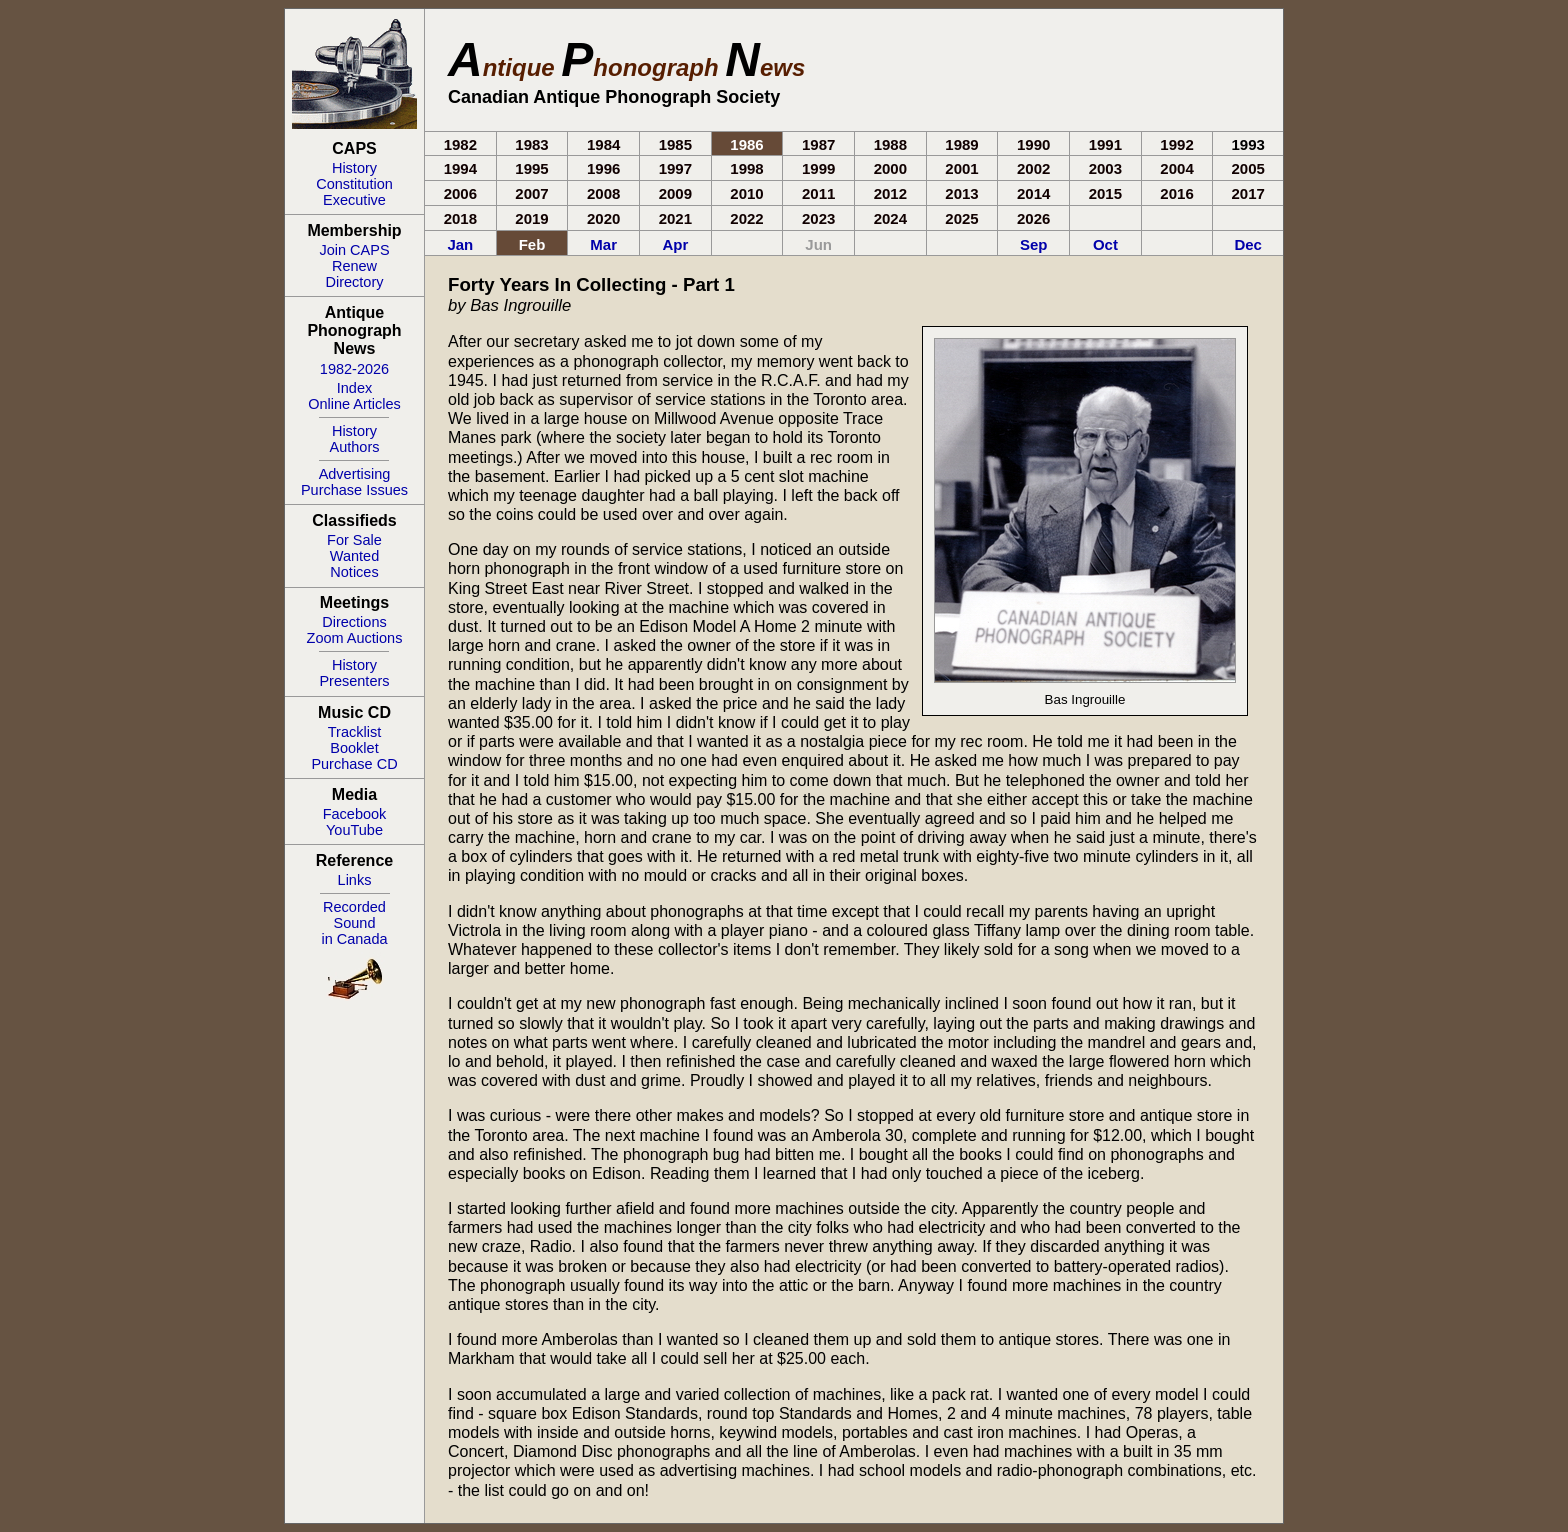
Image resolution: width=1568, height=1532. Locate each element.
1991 (1105, 144)
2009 (675, 193)
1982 (460, 144)
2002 (1033, 168)
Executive (354, 200)
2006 (460, 193)
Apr (675, 244)
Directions (354, 622)
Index (354, 388)
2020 (603, 218)
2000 (890, 168)
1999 (818, 168)
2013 (961, 193)
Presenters (354, 681)
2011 (818, 193)
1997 (675, 168)
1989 (961, 144)
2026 (1033, 218)
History (354, 168)
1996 (603, 168)
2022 (746, 218)
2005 (1248, 168)
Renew (354, 266)
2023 (818, 218)
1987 (818, 144)
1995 (531, 168)
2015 (1105, 193)
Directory (354, 282)
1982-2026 (354, 369)
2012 (890, 193)
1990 (1033, 144)
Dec (1248, 244)
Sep (1034, 244)
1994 (460, 168)
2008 (603, 193)
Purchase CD (354, 764)
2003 (1105, 168)
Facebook (355, 814)
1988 (890, 144)
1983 (531, 144)
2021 (675, 218)
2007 (531, 193)
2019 (531, 218)
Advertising (355, 474)
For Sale (354, 540)
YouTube (354, 830)
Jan (460, 244)
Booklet (354, 748)
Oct (1105, 244)
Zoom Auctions (355, 638)
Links (355, 880)
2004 (1176, 168)
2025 (961, 218)
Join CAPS (354, 250)
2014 (1033, 193)
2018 (460, 218)
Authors (355, 447)
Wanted (354, 556)
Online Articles (354, 404)
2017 (1248, 193)
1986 (746, 144)
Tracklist (354, 732)
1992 (1176, 144)
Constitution (354, 184)
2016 (1176, 193)
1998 (746, 168)
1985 (675, 144)
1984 (603, 144)
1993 (1248, 144)
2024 (890, 218)
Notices (354, 572)
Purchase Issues (354, 490)
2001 (961, 168)
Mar (603, 244)
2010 (746, 193)
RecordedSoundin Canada (354, 923)
